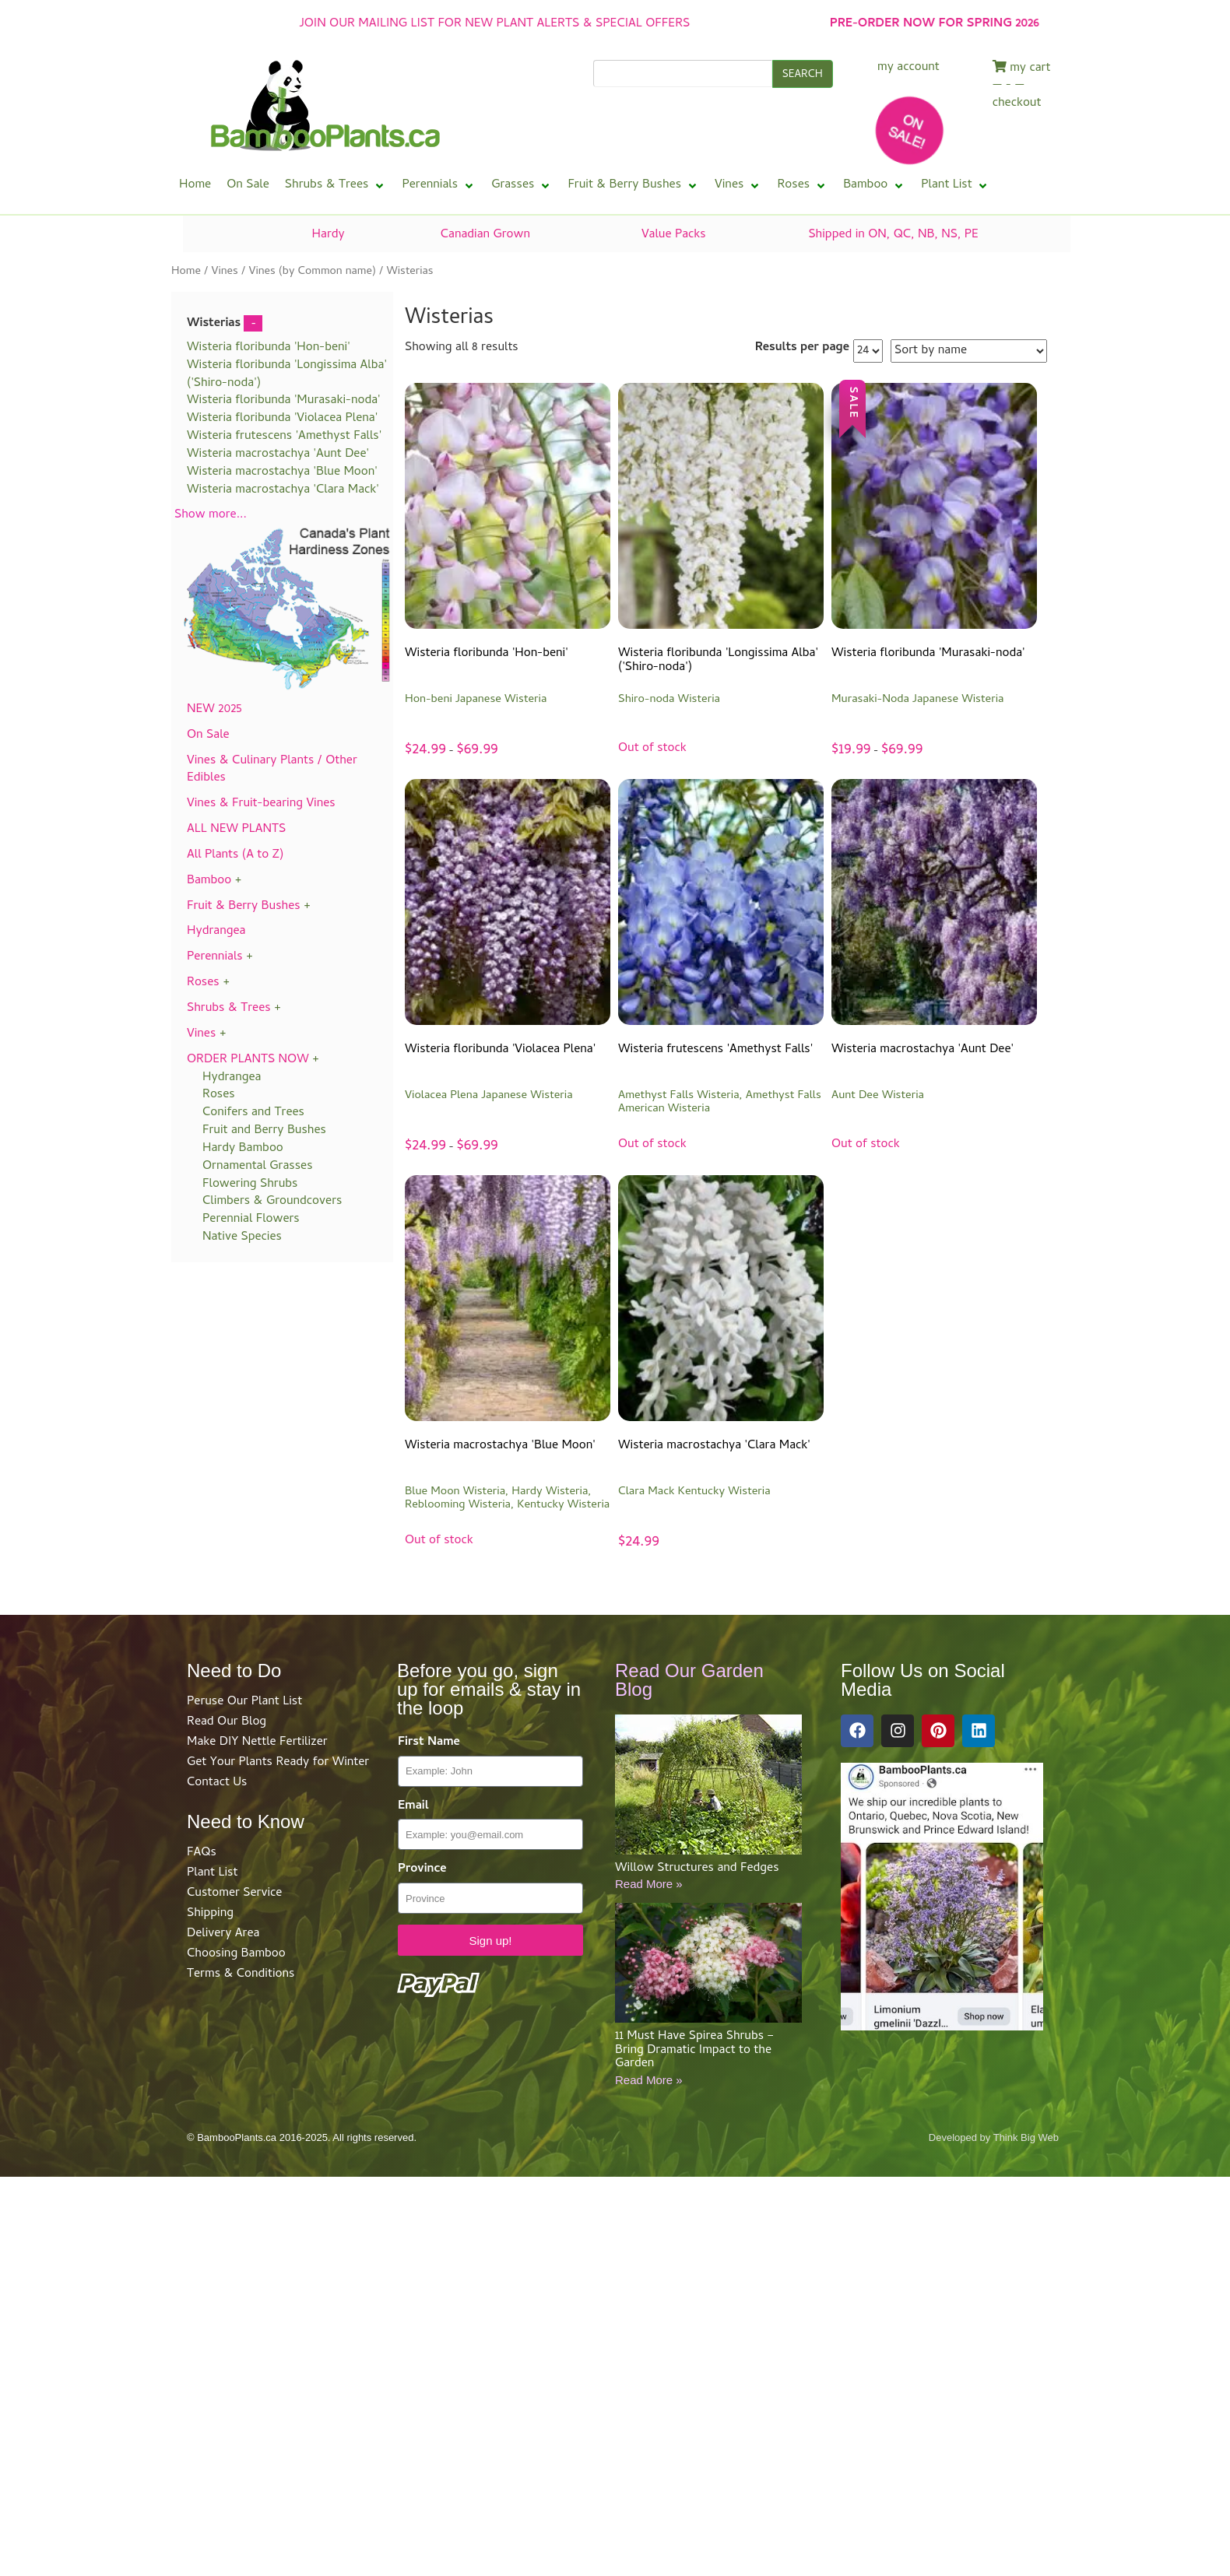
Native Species (242, 1237)
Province (422, 1870)
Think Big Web (1026, 2137)
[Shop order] (969, 351)
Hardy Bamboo (242, 1149)
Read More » (649, 1883)
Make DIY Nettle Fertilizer (257, 1742)
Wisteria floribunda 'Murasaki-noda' (284, 401)
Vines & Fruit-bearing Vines (261, 804)
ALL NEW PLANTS (236, 829)
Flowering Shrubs (249, 1184)
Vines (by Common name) (311, 271)
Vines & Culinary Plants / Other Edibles (272, 770)
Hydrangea (216, 931)
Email (413, 1807)
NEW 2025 (214, 710)
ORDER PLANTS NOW (248, 1060)
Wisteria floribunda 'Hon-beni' (268, 348)
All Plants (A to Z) (235, 855)
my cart (1022, 68)
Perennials (215, 957)
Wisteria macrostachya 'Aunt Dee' (278, 454)
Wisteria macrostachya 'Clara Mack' (283, 490)
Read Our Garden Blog (689, 1680)
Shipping (210, 1914)
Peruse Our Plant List (244, 1702)
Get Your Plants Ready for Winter (278, 1763)
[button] (336, 185)
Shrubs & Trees (229, 1008)
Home (186, 271)
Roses (203, 983)
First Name (429, 1743)
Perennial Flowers (251, 1219)
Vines (224, 271)
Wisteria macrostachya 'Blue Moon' (282, 472)
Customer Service (234, 1893)
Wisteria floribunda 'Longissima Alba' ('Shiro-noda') (287, 375)
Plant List (212, 1873)
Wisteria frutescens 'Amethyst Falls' (284, 436)
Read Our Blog (226, 1722)
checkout (1017, 104)
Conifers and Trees (253, 1113)
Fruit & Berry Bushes (243, 907)
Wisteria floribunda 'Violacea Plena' (282, 419)
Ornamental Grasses (257, 1166)
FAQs (201, 1853)
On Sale (208, 735)
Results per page (802, 348)
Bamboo (209, 881)
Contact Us (217, 1783)
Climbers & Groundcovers (272, 1201)
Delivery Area (223, 1934)
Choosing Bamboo (236, 1954)
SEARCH (802, 75)
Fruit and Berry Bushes (264, 1131)
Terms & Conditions (240, 1974)
